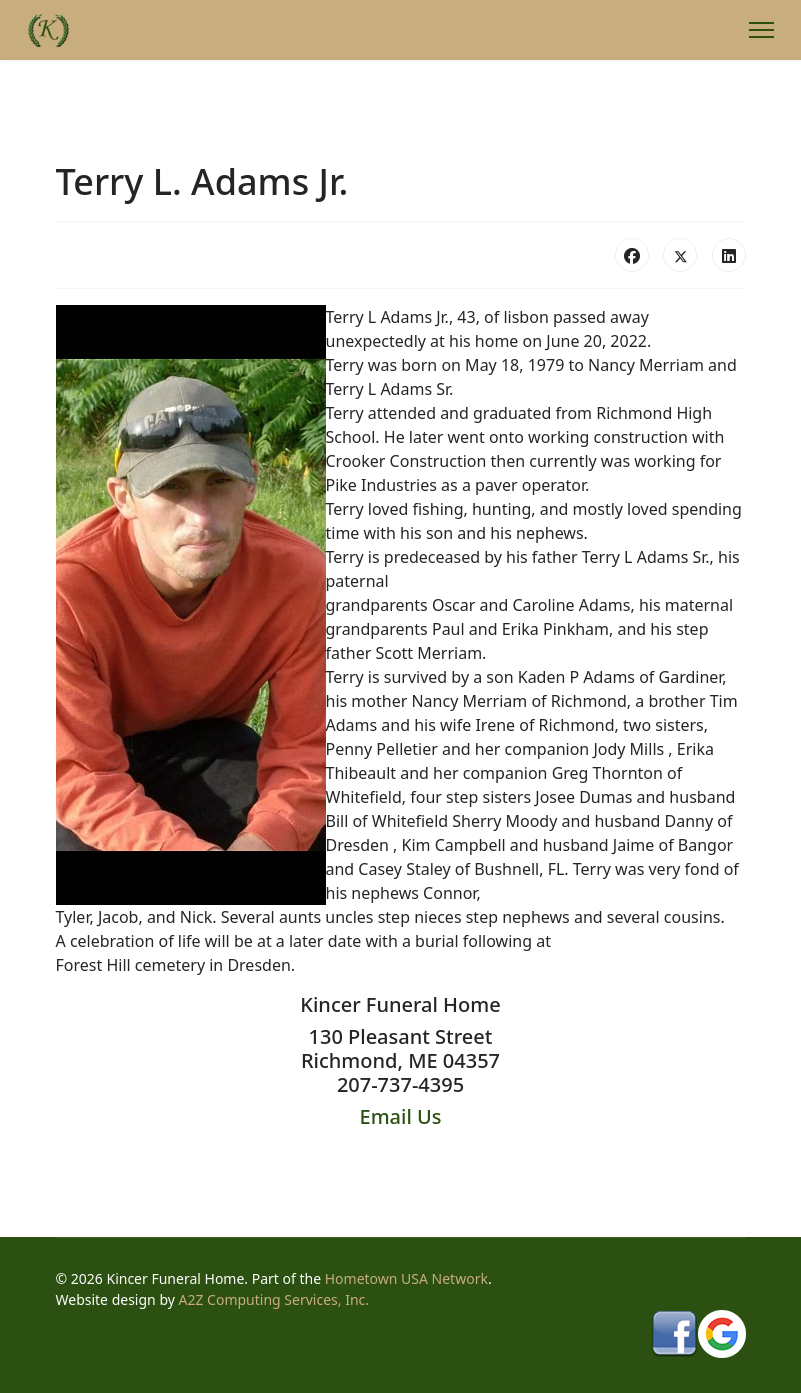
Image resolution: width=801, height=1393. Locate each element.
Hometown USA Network (406, 1278)
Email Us (401, 1116)
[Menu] (761, 30)
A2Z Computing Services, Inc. (274, 1299)
